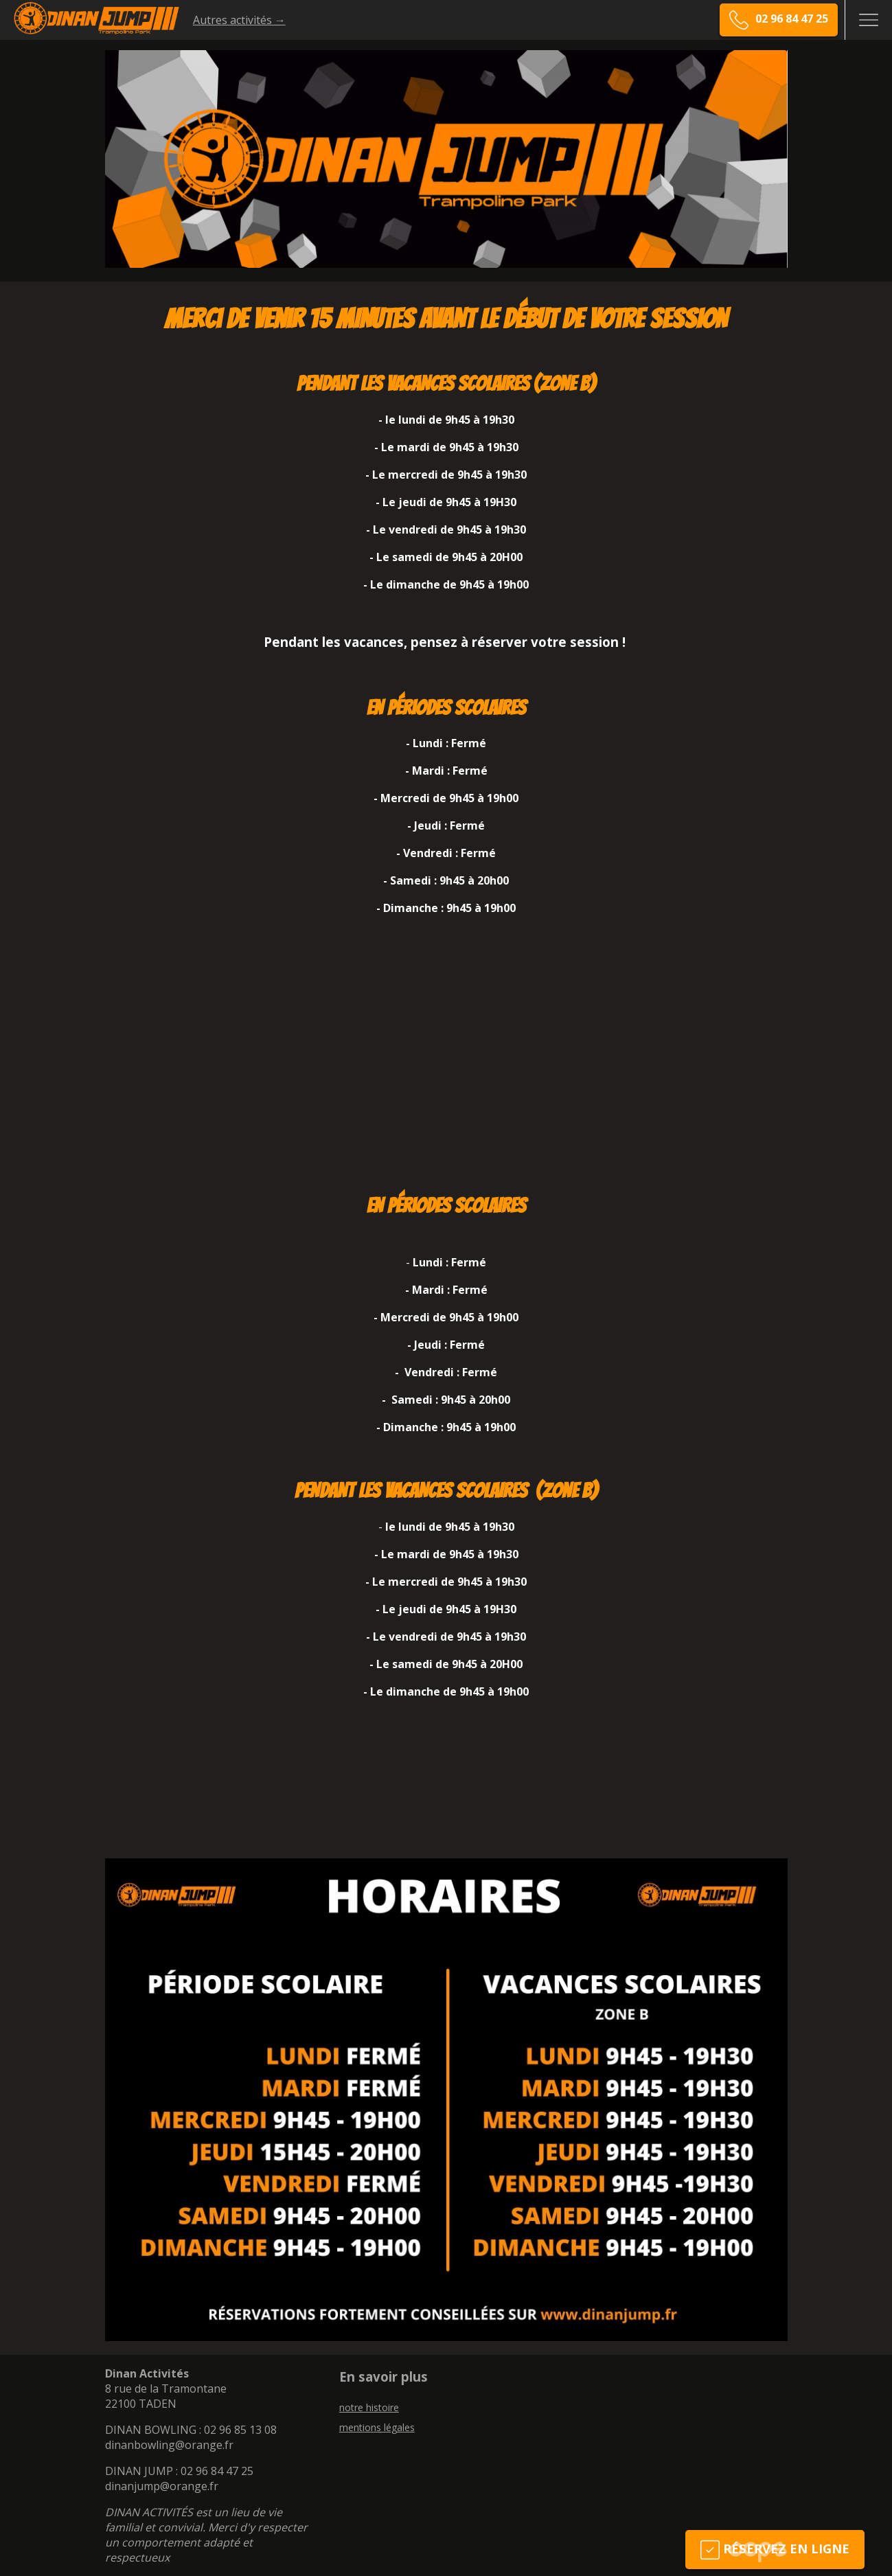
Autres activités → (239, 19)
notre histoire (369, 2407)
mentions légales (377, 2427)
